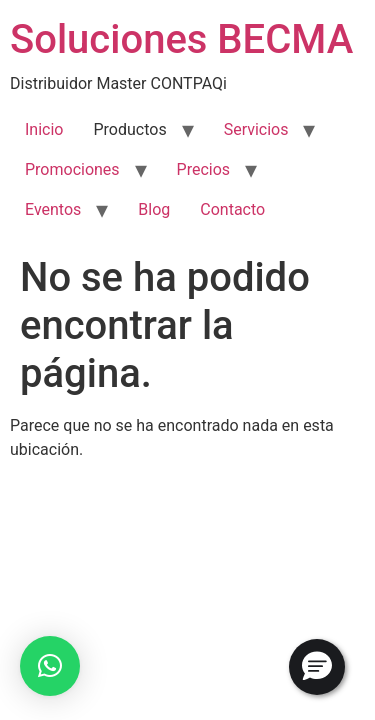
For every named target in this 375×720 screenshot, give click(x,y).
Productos (129, 129)
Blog (154, 209)
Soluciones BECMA (181, 39)
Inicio (44, 129)
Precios (204, 169)
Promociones (72, 169)
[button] (50, 666)
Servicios (256, 129)
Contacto (232, 209)
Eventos (53, 209)
